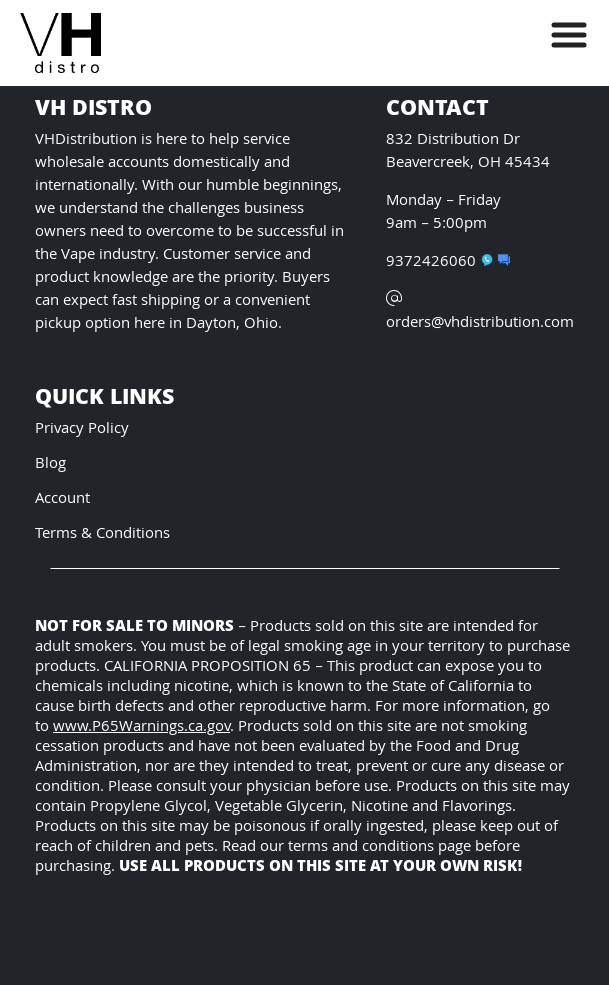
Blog (50, 464)
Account (62, 499)
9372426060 (439, 262)
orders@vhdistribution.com (480, 312)
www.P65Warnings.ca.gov (141, 727)
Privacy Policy (82, 429)
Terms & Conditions (102, 534)
